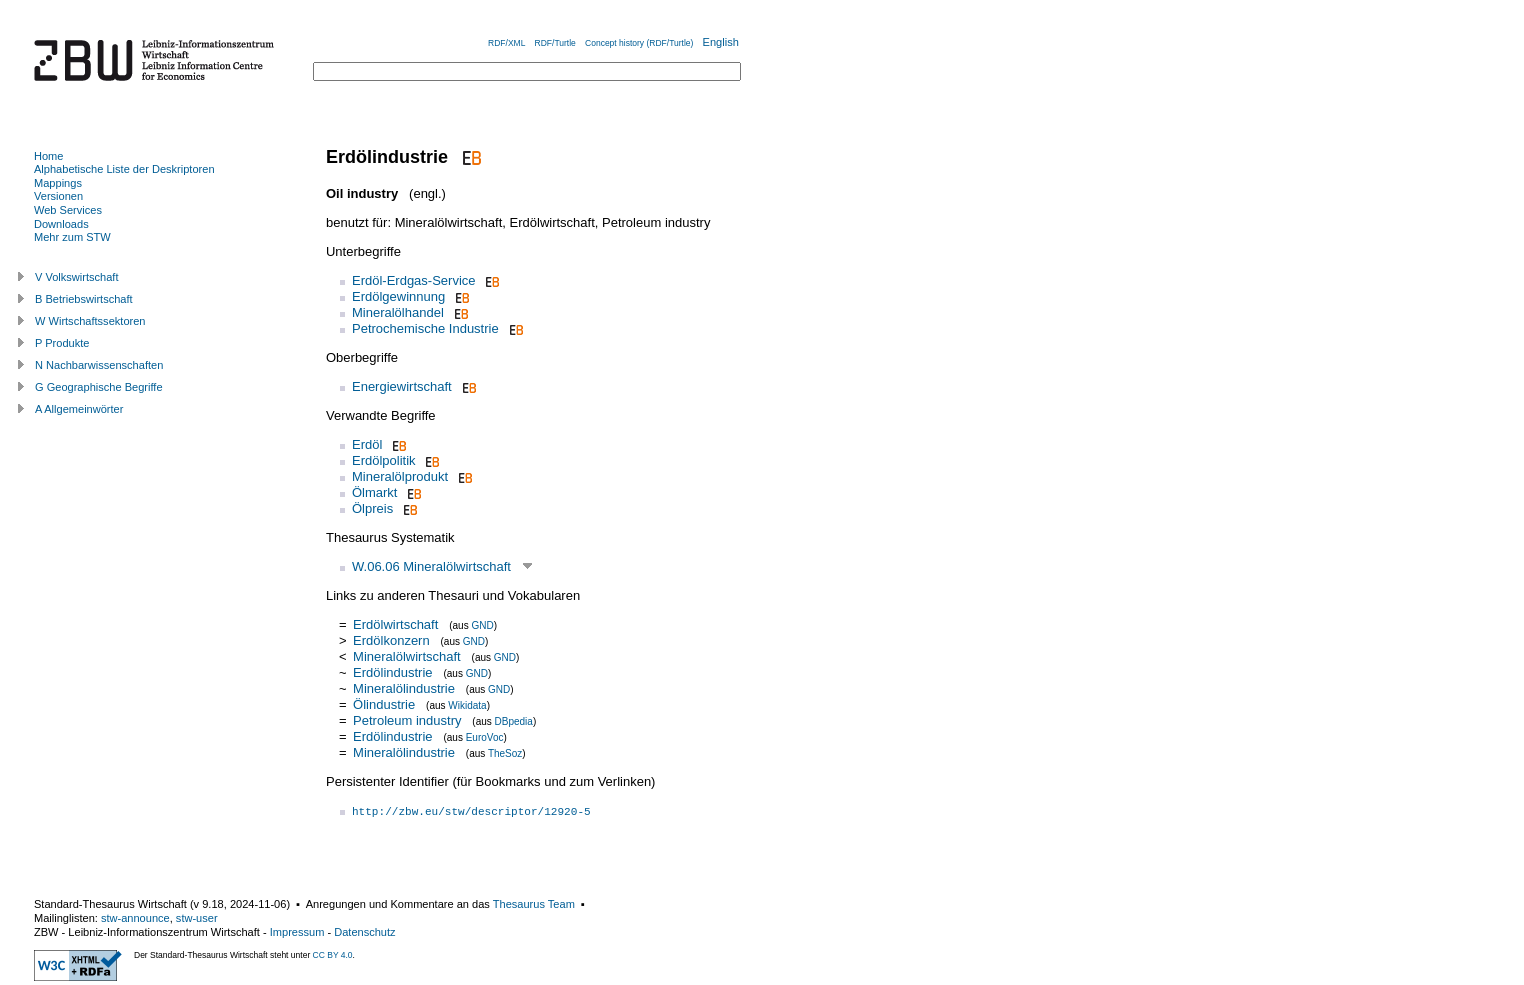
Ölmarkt (375, 492)
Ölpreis (372, 508)
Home (48, 156)
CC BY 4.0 (333, 955)
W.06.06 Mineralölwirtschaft (431, 566)
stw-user (197, 918)
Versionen (58, 196)
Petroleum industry (407, 720)
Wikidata (467, 705)
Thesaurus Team (534, 904)
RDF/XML (506, 43)
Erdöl (367, 444)
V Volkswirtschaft (77, 277)
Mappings (58, 183)
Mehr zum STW (72, 237)
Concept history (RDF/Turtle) (639, 43)
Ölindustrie (384, 704)
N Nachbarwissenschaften (99, 365)
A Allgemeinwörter (79, 409)
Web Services (68, 210)
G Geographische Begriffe (99, 387)
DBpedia (514, 721)
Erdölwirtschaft (395, 624)
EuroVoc (485, 737)
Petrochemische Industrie (425, 328)
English (721, 42)
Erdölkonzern (391, 640)
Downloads (61, 224)
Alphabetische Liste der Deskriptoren (124, 169)
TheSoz (505, 753)
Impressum (297, 932)
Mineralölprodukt (400, 476)
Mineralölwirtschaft (407, 656)
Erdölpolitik (384, 460)
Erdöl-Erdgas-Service (414, 280)
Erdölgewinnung (398, 296)
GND (482, 625)
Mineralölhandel (398, 312)
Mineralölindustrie (404, 688)
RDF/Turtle (555, 43)
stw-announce (135, 918)
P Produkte (62, 343)
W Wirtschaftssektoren (90, 321)
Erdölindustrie (393, 672)
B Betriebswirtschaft (84, 299)
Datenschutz (364, 932)
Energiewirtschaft (402, 386)
